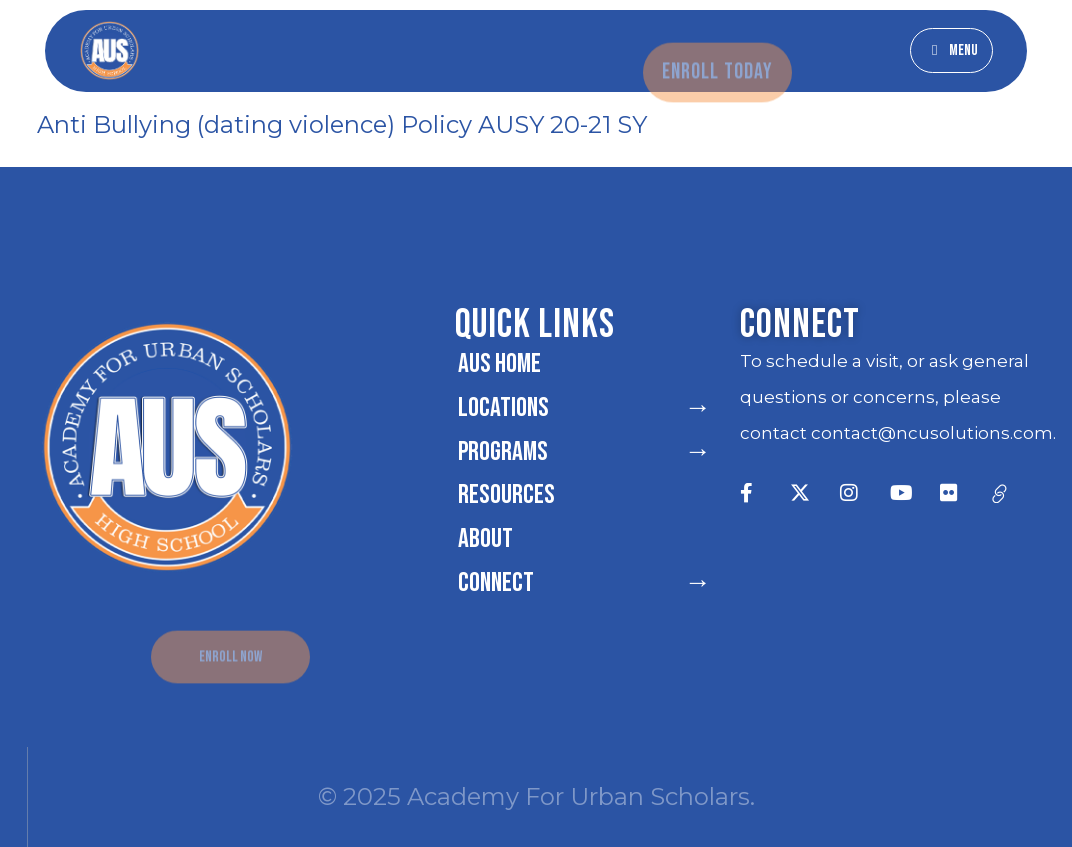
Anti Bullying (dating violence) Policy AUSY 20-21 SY (342, 124)
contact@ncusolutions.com (932, 433)
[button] (951, 50)
